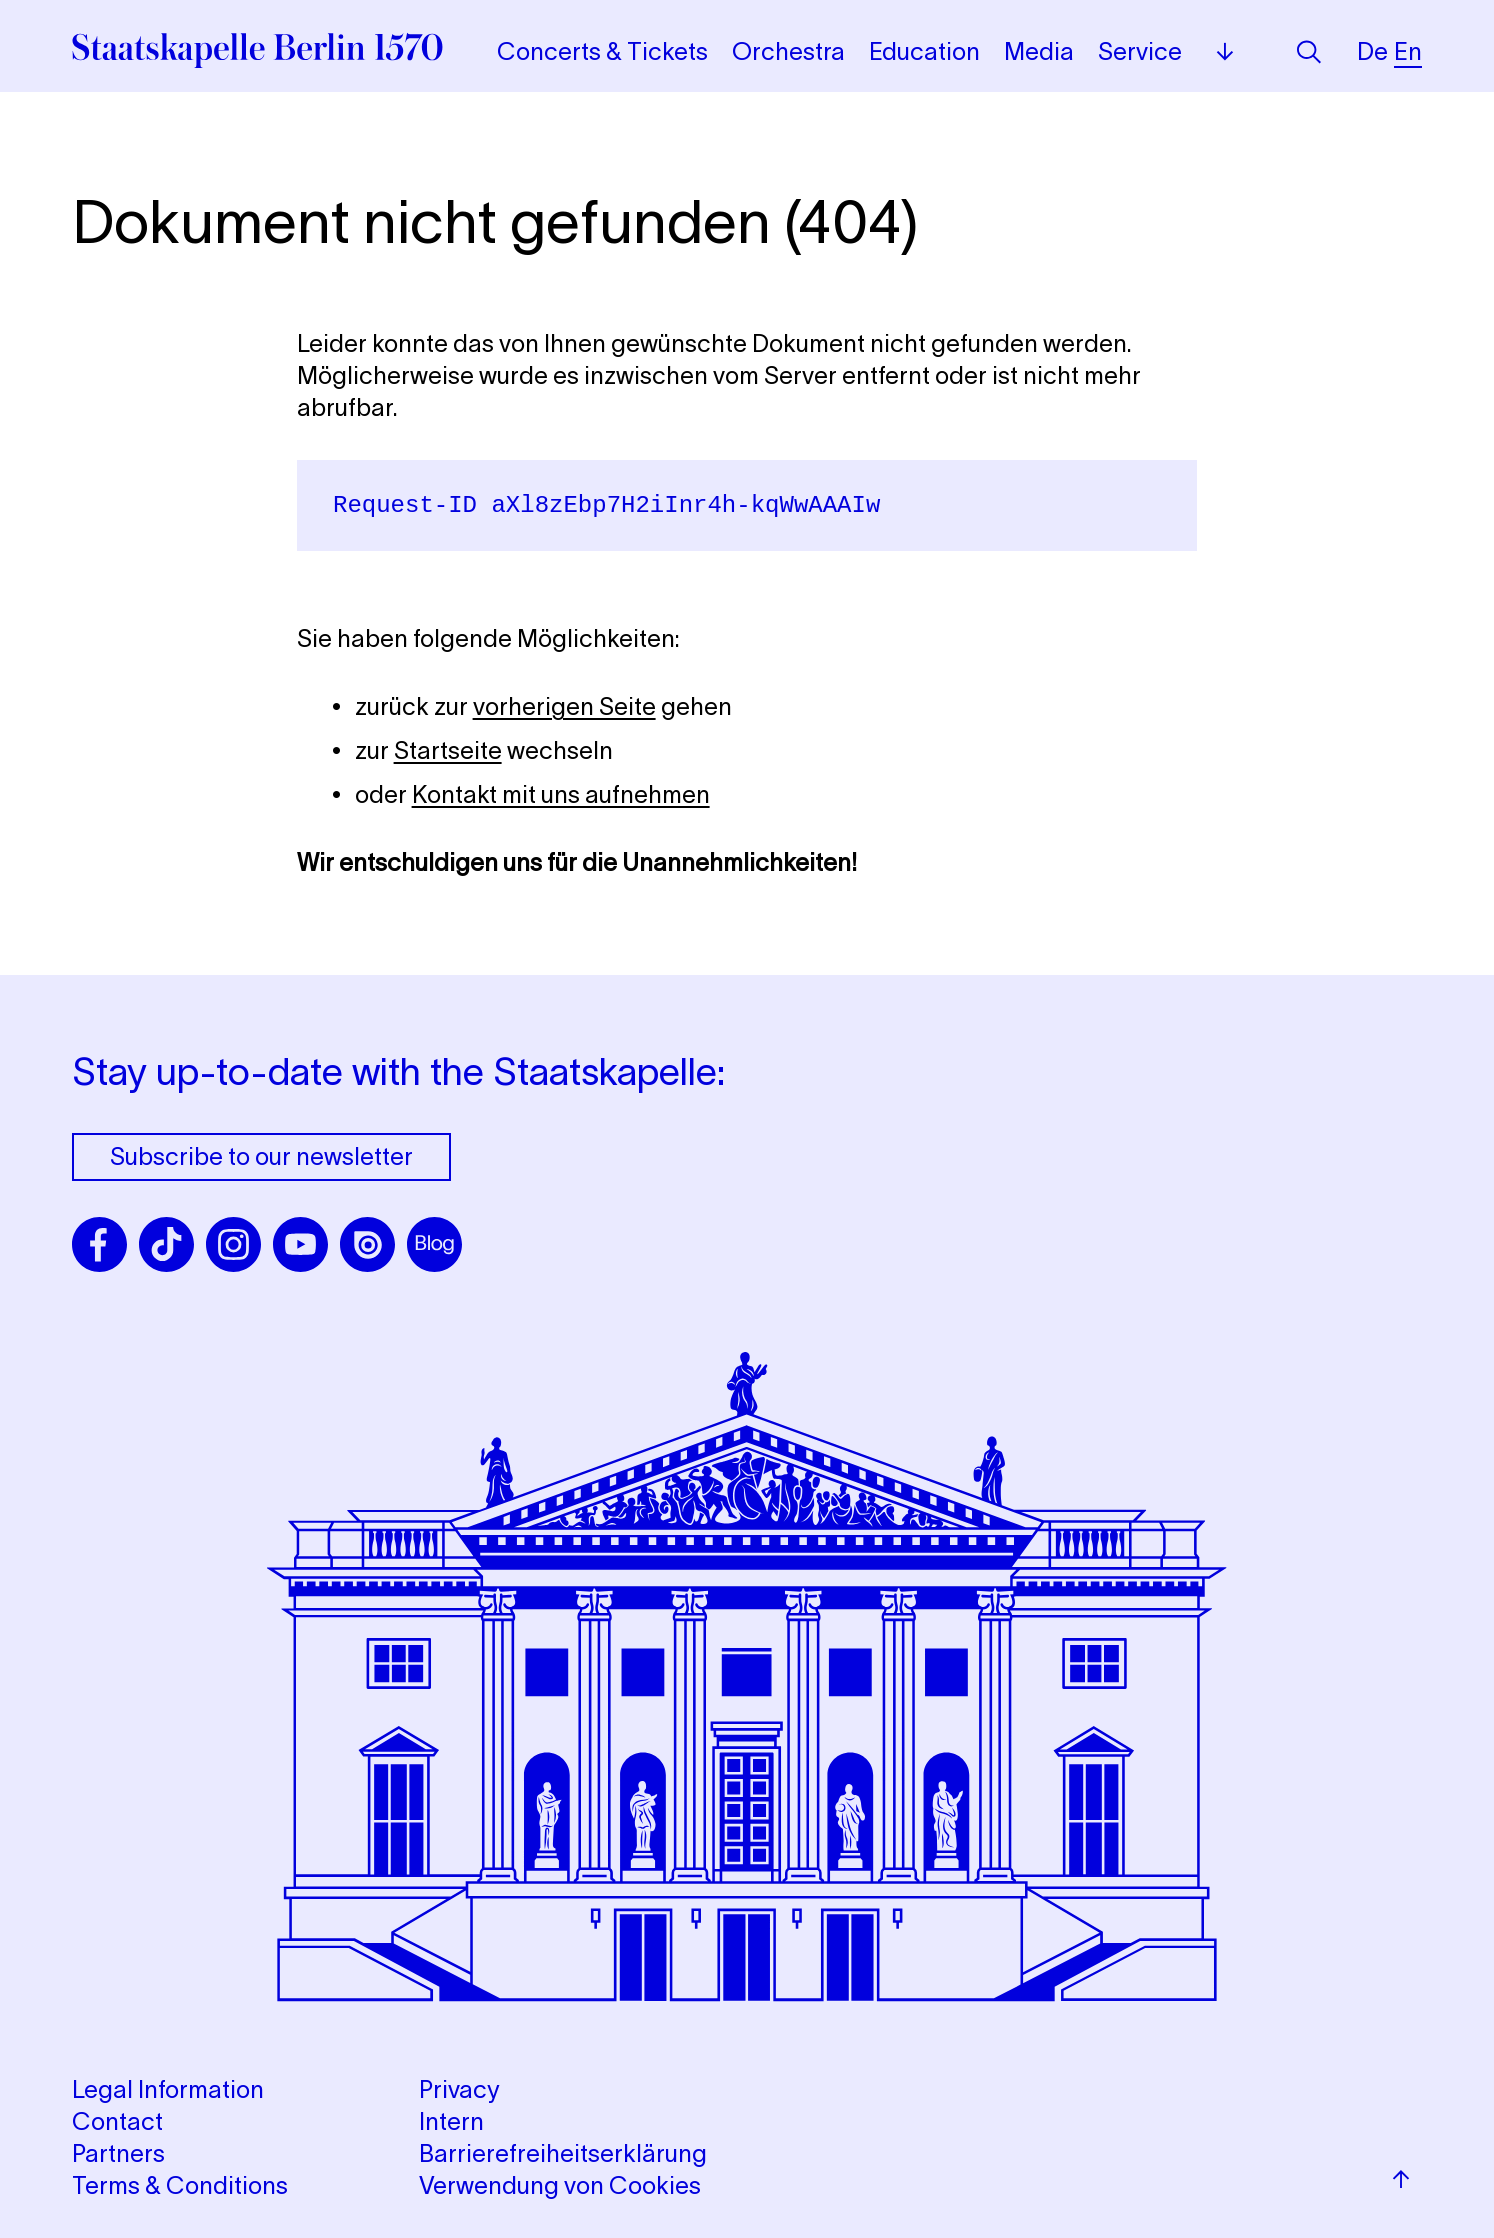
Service (1140, 51)
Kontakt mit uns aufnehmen (561, 794)
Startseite (448, 750)
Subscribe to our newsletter (261, 1156)
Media (1039, 51)
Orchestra (788, 51)
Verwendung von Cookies (560, 2185)
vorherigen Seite (564, 706)
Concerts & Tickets (602, 51)
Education (924, 51)
